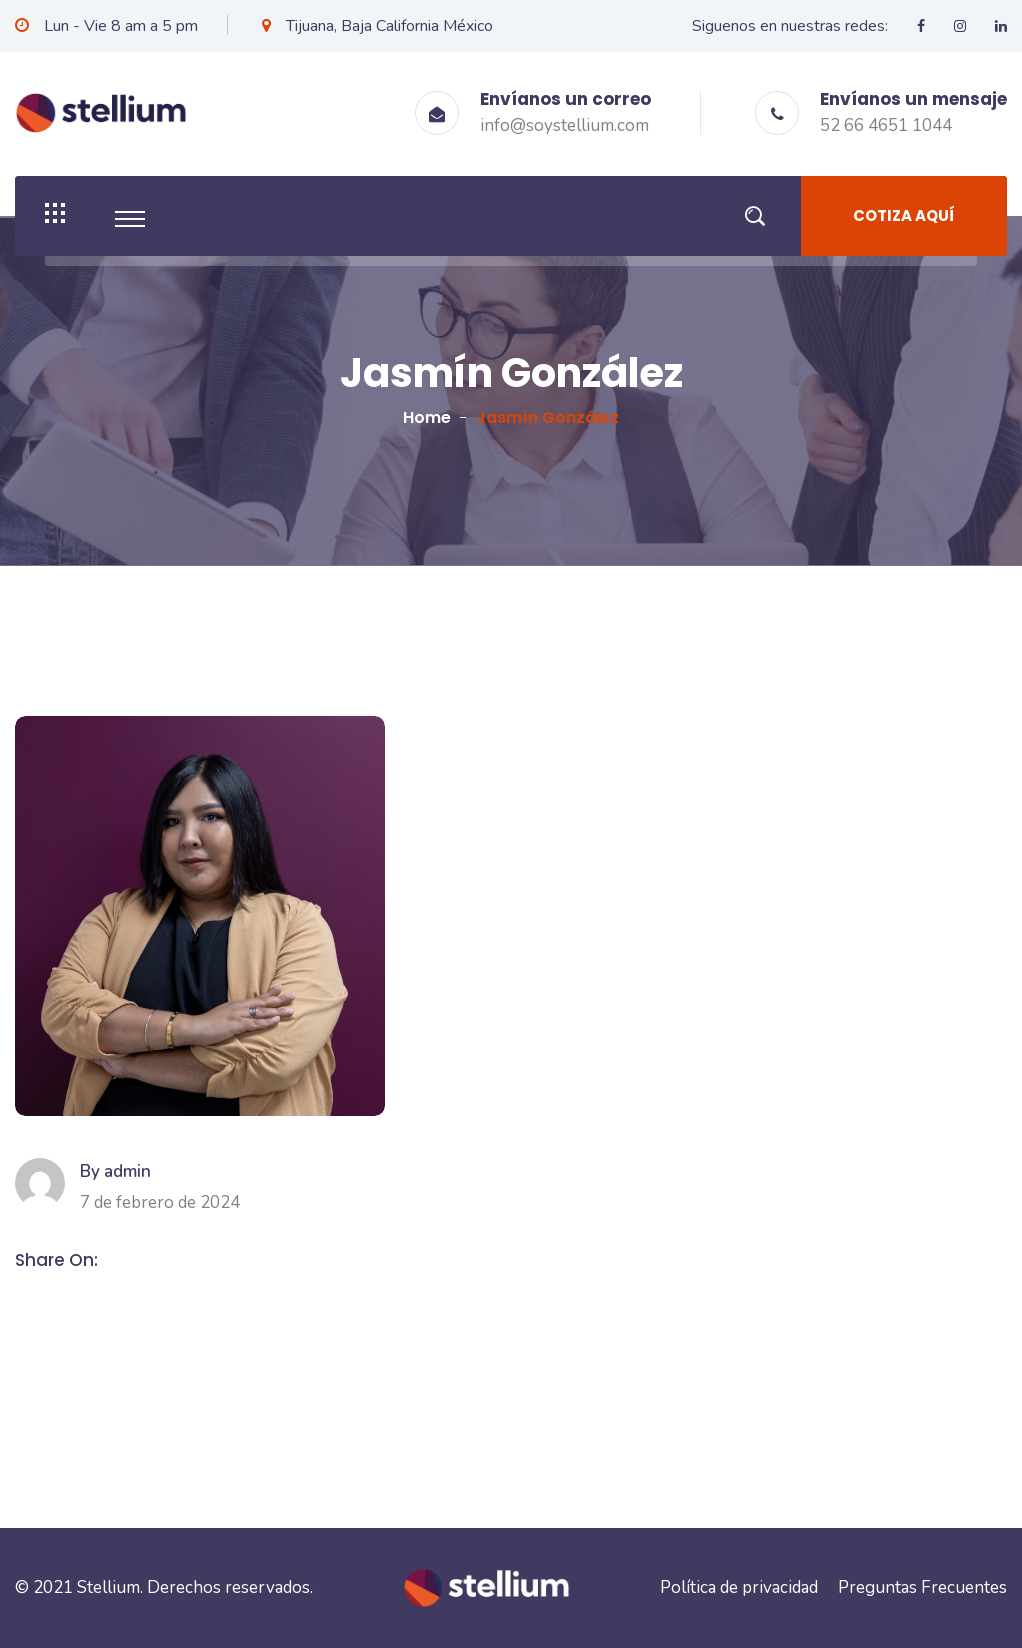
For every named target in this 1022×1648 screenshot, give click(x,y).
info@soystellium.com (564, 125)
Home (427, 417)
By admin (115, 1172)
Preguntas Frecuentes (922, 1587)
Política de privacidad (739, 1587)
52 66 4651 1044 (886, 125)
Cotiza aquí (904, 215)
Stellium (108, 1587)
